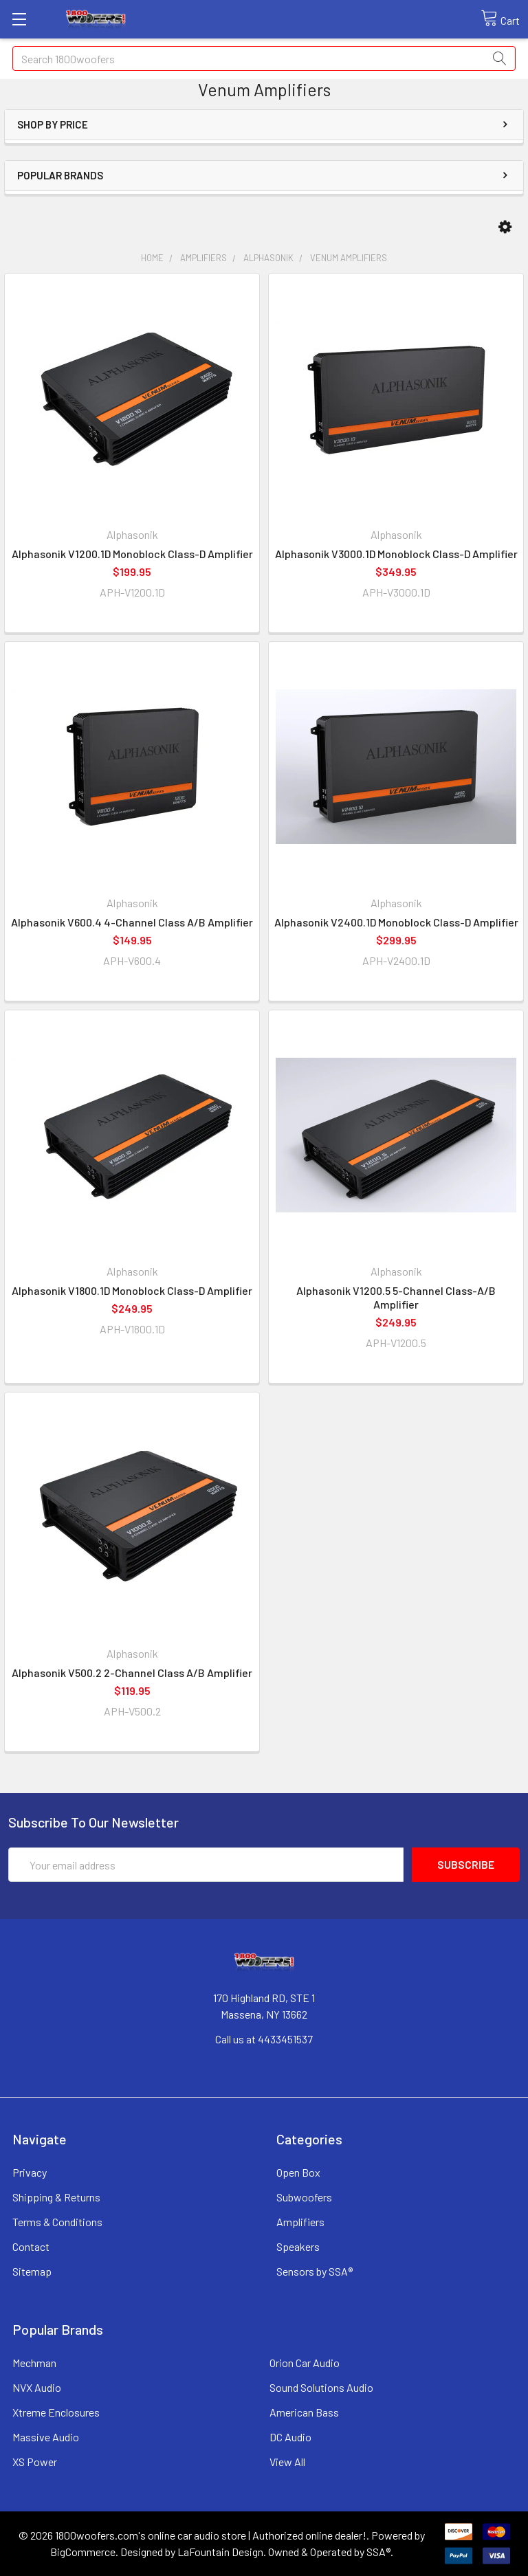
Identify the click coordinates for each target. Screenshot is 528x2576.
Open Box (298, 2172)
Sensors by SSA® (314, 2271)
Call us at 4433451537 (264, 2038)
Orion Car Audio (305, 2362)
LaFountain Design (220, 2551)
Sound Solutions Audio (321, 2387)
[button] (505, 227)
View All (287, 2461)
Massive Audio (45, 2436)
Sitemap (32, 2271)
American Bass (304, 2412)
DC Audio (290, 2436)
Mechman (34, 2362)
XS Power (34, 2461)
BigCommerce (83, 2551)
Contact (31, 2246)
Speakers (298, 2246)
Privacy (29, 2172)
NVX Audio (36, 2387)
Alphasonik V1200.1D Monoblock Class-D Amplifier (132, 553)
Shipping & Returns (56, 2196)
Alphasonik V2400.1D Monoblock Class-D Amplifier (396, 922)
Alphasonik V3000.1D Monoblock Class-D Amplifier (396, 553)
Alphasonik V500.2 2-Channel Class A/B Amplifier (132, 1672)
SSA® (378, 2551)
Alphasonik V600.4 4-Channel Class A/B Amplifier (132, 922)
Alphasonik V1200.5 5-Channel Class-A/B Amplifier (396, 1297)
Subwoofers (304, 2196)
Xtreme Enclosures (56, 2412)
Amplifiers (300, 2221)
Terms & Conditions (57, 2221)
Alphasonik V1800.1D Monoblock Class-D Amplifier (132, 1290)
